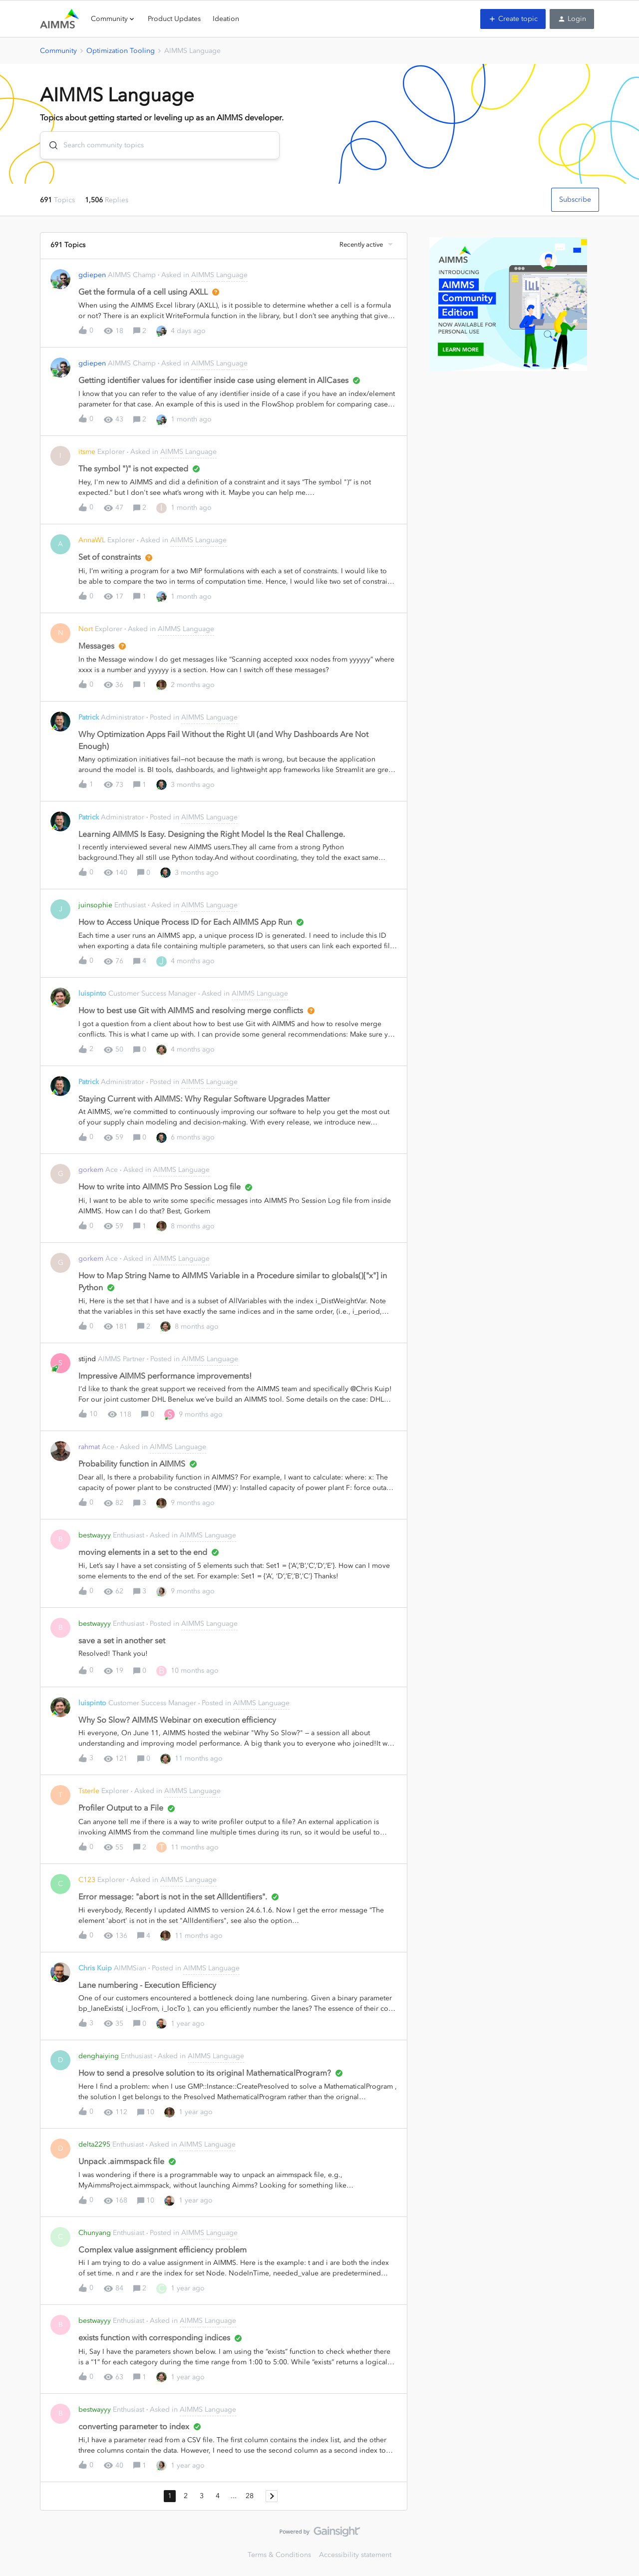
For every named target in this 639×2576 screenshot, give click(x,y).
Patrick (88, 717)
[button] (513, 19)
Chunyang (94, 2232)
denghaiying (98, 2056)
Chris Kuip (95, 1968)
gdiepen (92, 275)
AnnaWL (91, 540)
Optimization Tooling (120, 50)
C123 (86, 1879)
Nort (85, 629)
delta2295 (94, 2144)
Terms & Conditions (279, 2555)
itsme (86, 451)
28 (250, 2496)
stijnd (87, 1359)
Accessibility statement (355, 2555)
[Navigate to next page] (272, 2496)
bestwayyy (94, 1535)
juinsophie (95, 905)
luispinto (92, 993)
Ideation (226, 18)
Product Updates (174, 18)
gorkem (90, 1169)
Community (58, 50)
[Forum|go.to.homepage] (59, 19)
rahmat (89, 1447)
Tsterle (88, 1791)
